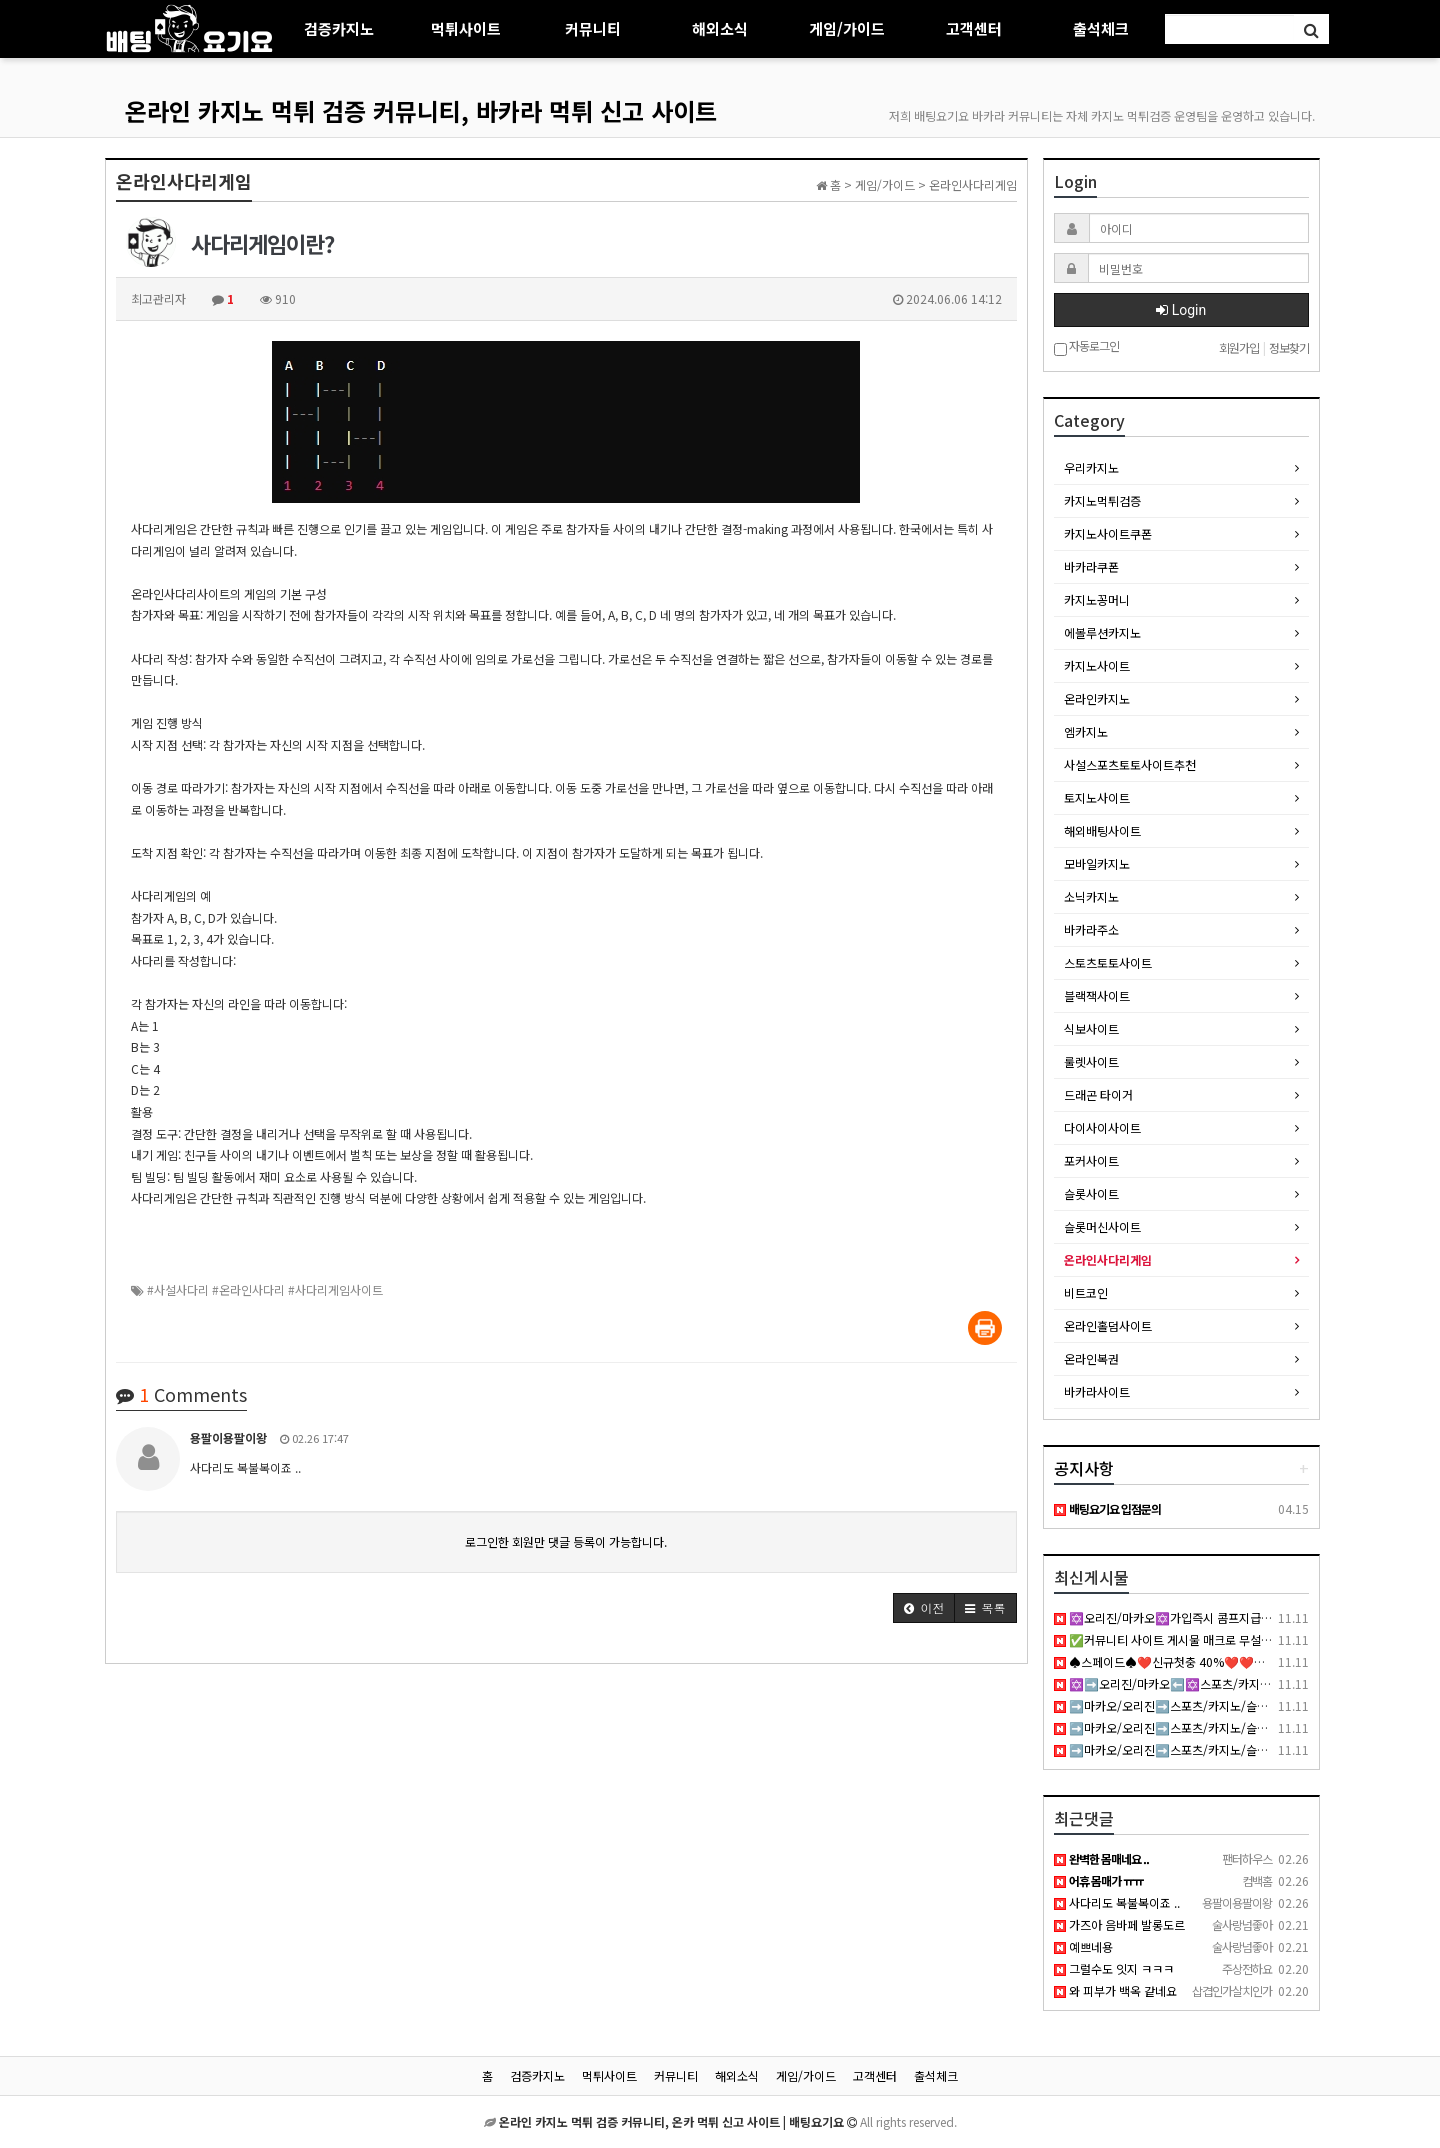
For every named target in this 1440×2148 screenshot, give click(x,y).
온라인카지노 (1097, 698)
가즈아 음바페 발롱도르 (1119, 1924)
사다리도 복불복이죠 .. (1117, 1902)
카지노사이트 (1097, 665)
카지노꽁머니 (1097, 599)
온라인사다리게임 (1108, 1259)
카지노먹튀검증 (1102, 500)
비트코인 (1086, 1292)
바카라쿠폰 (1091, 566)
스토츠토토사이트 (1108, 962)
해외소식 (720, 28)
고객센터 (974, 28)
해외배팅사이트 (1102, 830)
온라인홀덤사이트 (1108, 1325)
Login (1181, 310)
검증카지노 (339, 28)
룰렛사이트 (1091, 1061)
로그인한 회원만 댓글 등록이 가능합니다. (566, 1541)
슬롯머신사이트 (1102, 1226)
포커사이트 (1091, 1160)
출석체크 (1101, 28)
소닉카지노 (1091, 896)
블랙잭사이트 (1097, 995)
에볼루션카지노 (1102, 632)
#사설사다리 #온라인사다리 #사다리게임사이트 (265, 1289)
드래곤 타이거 (1098, 1094)
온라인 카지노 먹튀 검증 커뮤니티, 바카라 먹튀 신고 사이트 (421, 110)
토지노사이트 (1097, 797)
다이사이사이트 (1102, 1127)
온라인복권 (1091, 1358)
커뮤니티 (593, 28)
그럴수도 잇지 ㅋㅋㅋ (1114, 1968)
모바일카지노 (1097, 863)
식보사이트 (1091, 1028)
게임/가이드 (847, 28)
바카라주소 (1091, 929)
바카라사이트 (1097, 1391)
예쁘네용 (1083, 1946)
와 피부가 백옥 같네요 (1115, 1990)
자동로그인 (1086, 347)
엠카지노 (1086, 731)
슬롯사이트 (1091, 1193)
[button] (924, 1608)
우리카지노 (1091, 467)
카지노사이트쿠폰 (1108, 533)
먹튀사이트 (466, 28)
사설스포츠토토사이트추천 (1130, 764)
